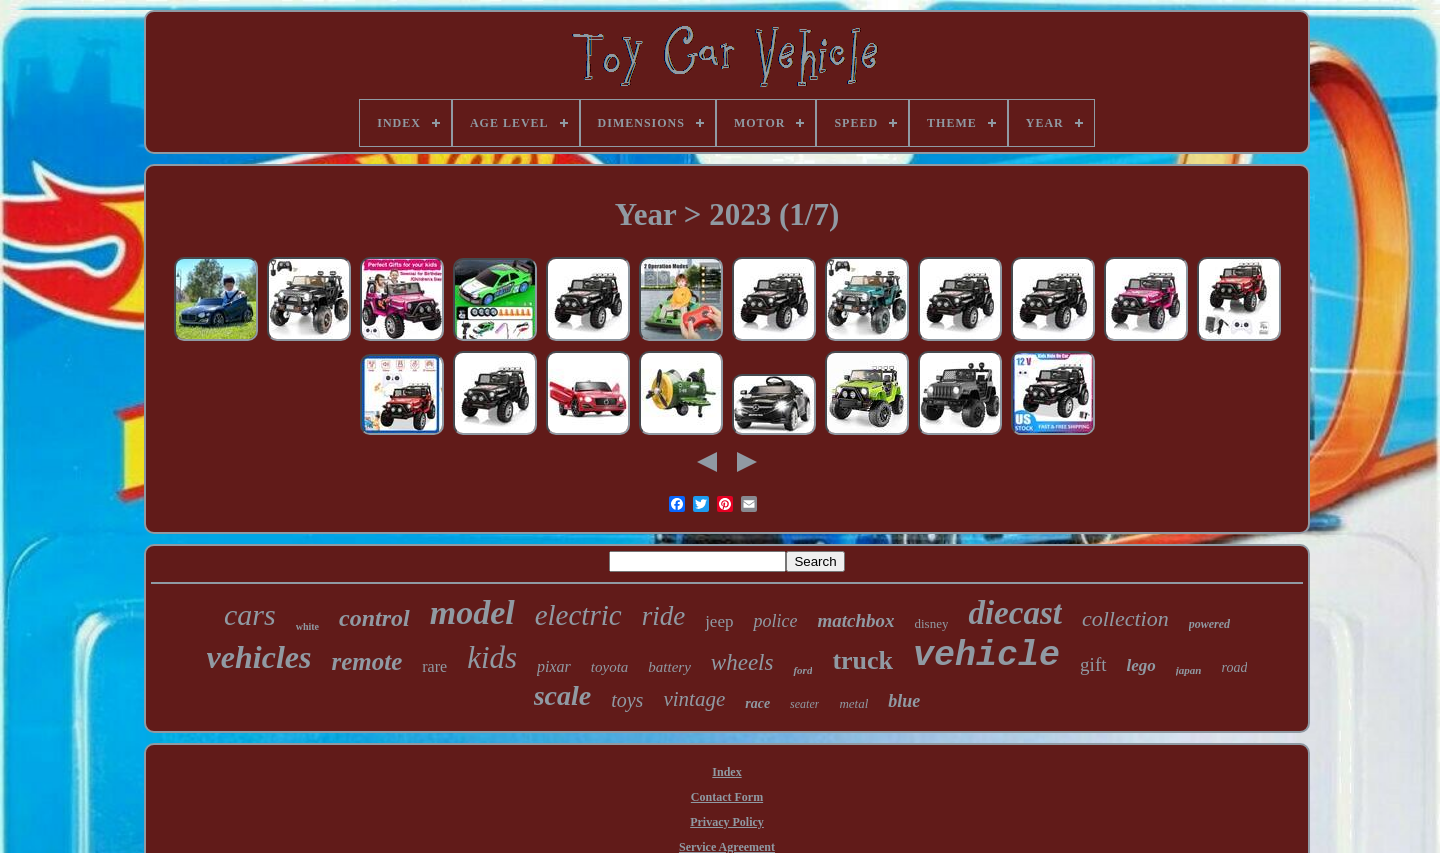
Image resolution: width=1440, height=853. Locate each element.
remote (366, 661)
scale (563, 695)
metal (853, 703)
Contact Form (727, 797)
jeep (719, 621)
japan (1189, 670)
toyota (610, 667)
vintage (694, 699)
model (472, 612)
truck (862, 660)
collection (1125, 618)
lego (1141, 665)
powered (1209, 624)
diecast (1014, 613)
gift (1093, 664)
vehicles (259, 657)
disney (932, 623)
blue (904, 701)
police (775, 621)
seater (804, 704)
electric (578, 615)
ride (664, 616)
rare (434, 666)
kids (492, 657)
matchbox (855, 620)
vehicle (986, 656)
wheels (742, 662)
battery (669, 667)
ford (802, 670)
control (374, 618)
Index (726, 772)
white (307, 626)
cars (250, 614)
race (757, 703)
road (1234, 667)
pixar (554, 666)
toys (627, 700)
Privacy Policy (727, 822)
